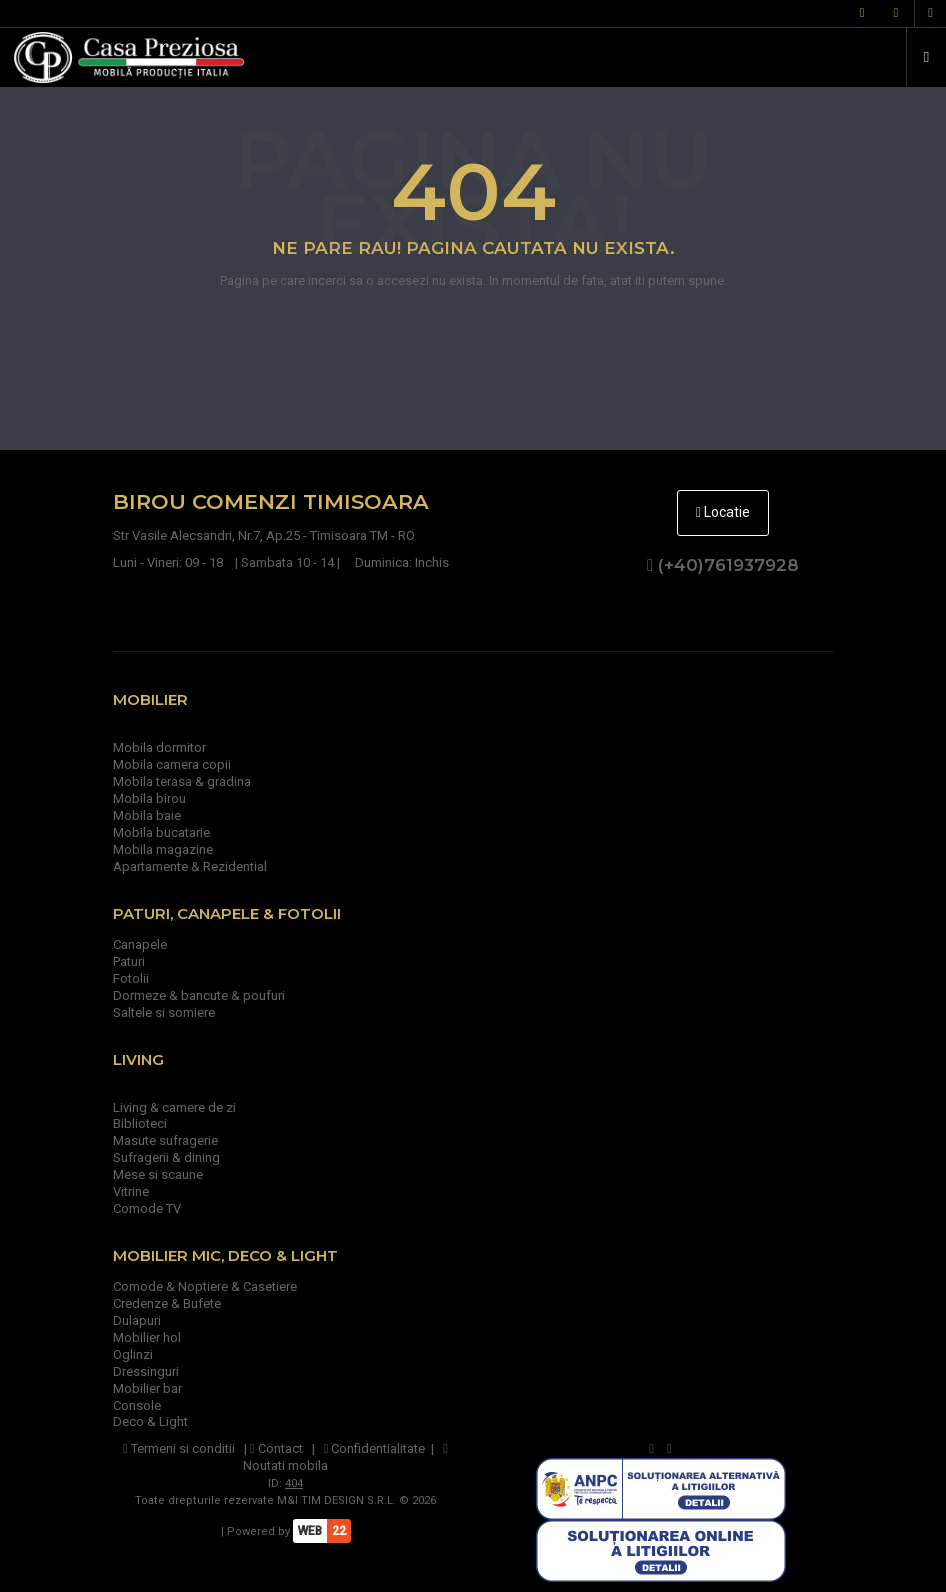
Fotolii (131, 978)
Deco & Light (150, 1421)
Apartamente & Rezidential (190, 866)
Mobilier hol (147, 1337)
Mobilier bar (147, 1388)
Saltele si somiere (164, 1012)
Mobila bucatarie (161, 832)
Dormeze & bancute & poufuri (199, 995)
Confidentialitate (375, 1448)
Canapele (140, 944)
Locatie (723, 512)
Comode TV (147, 1208)
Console (137, 1405)
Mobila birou (149, 798)
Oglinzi (133, 1354)
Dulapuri (137, 1320)
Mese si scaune (158, 1174)
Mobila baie (147, 815)
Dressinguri (146, 1371)
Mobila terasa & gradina (182, 781)
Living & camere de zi (174, 1107)
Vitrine (131, 1191)
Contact (276, 1448)
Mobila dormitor (159, 747)
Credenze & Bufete (167, 1303)
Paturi (129, 961)
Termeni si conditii (179, 1448)
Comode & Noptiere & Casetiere (205, 1286)
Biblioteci (140, 1123)
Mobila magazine (163, 849)
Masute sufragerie (165, 1140)
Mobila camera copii (172, 764)
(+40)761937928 (723, 565)
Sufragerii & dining (166, 1157)
